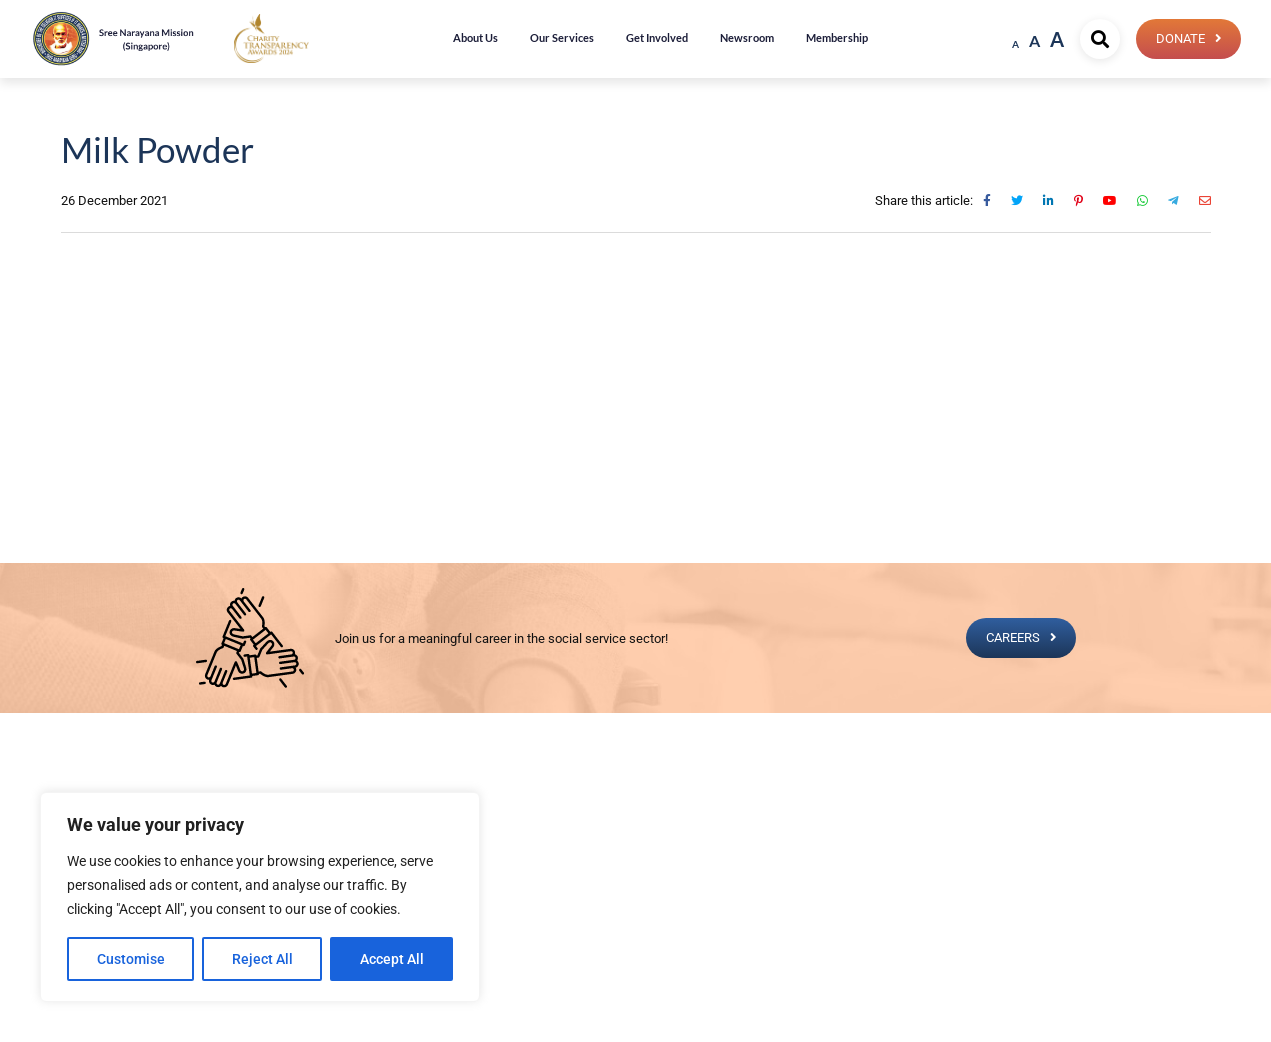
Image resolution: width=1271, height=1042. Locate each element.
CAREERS (1012, 637)
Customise (131, 959)
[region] (260, 897)
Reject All (262, 959)
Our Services (562, 37)
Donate (1179, 38)
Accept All (392, 959)
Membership (837, 37)
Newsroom (747, 37)
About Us (475, 37)
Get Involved (657, 37)
